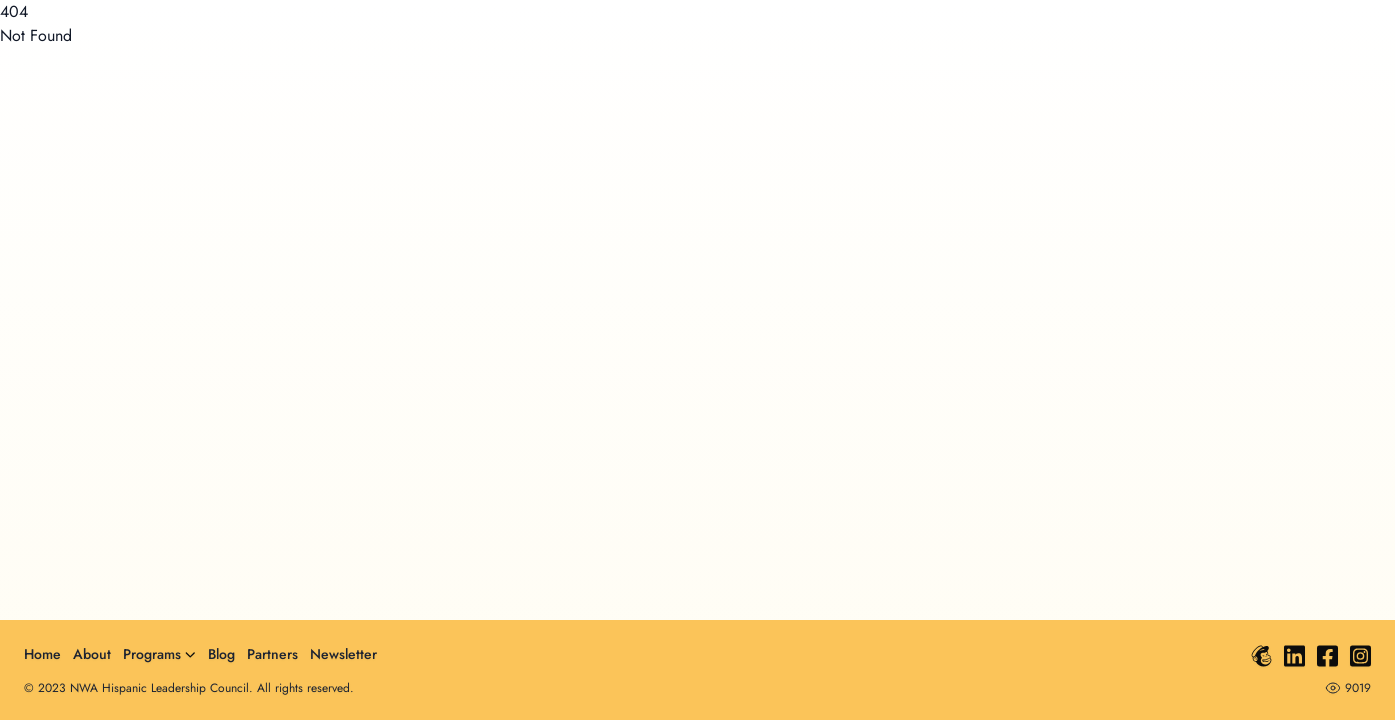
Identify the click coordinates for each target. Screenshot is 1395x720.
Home (42, 654)
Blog (221, 654)
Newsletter (343, 654)
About (92, 654)
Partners (272, 654)
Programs (159, 654)
